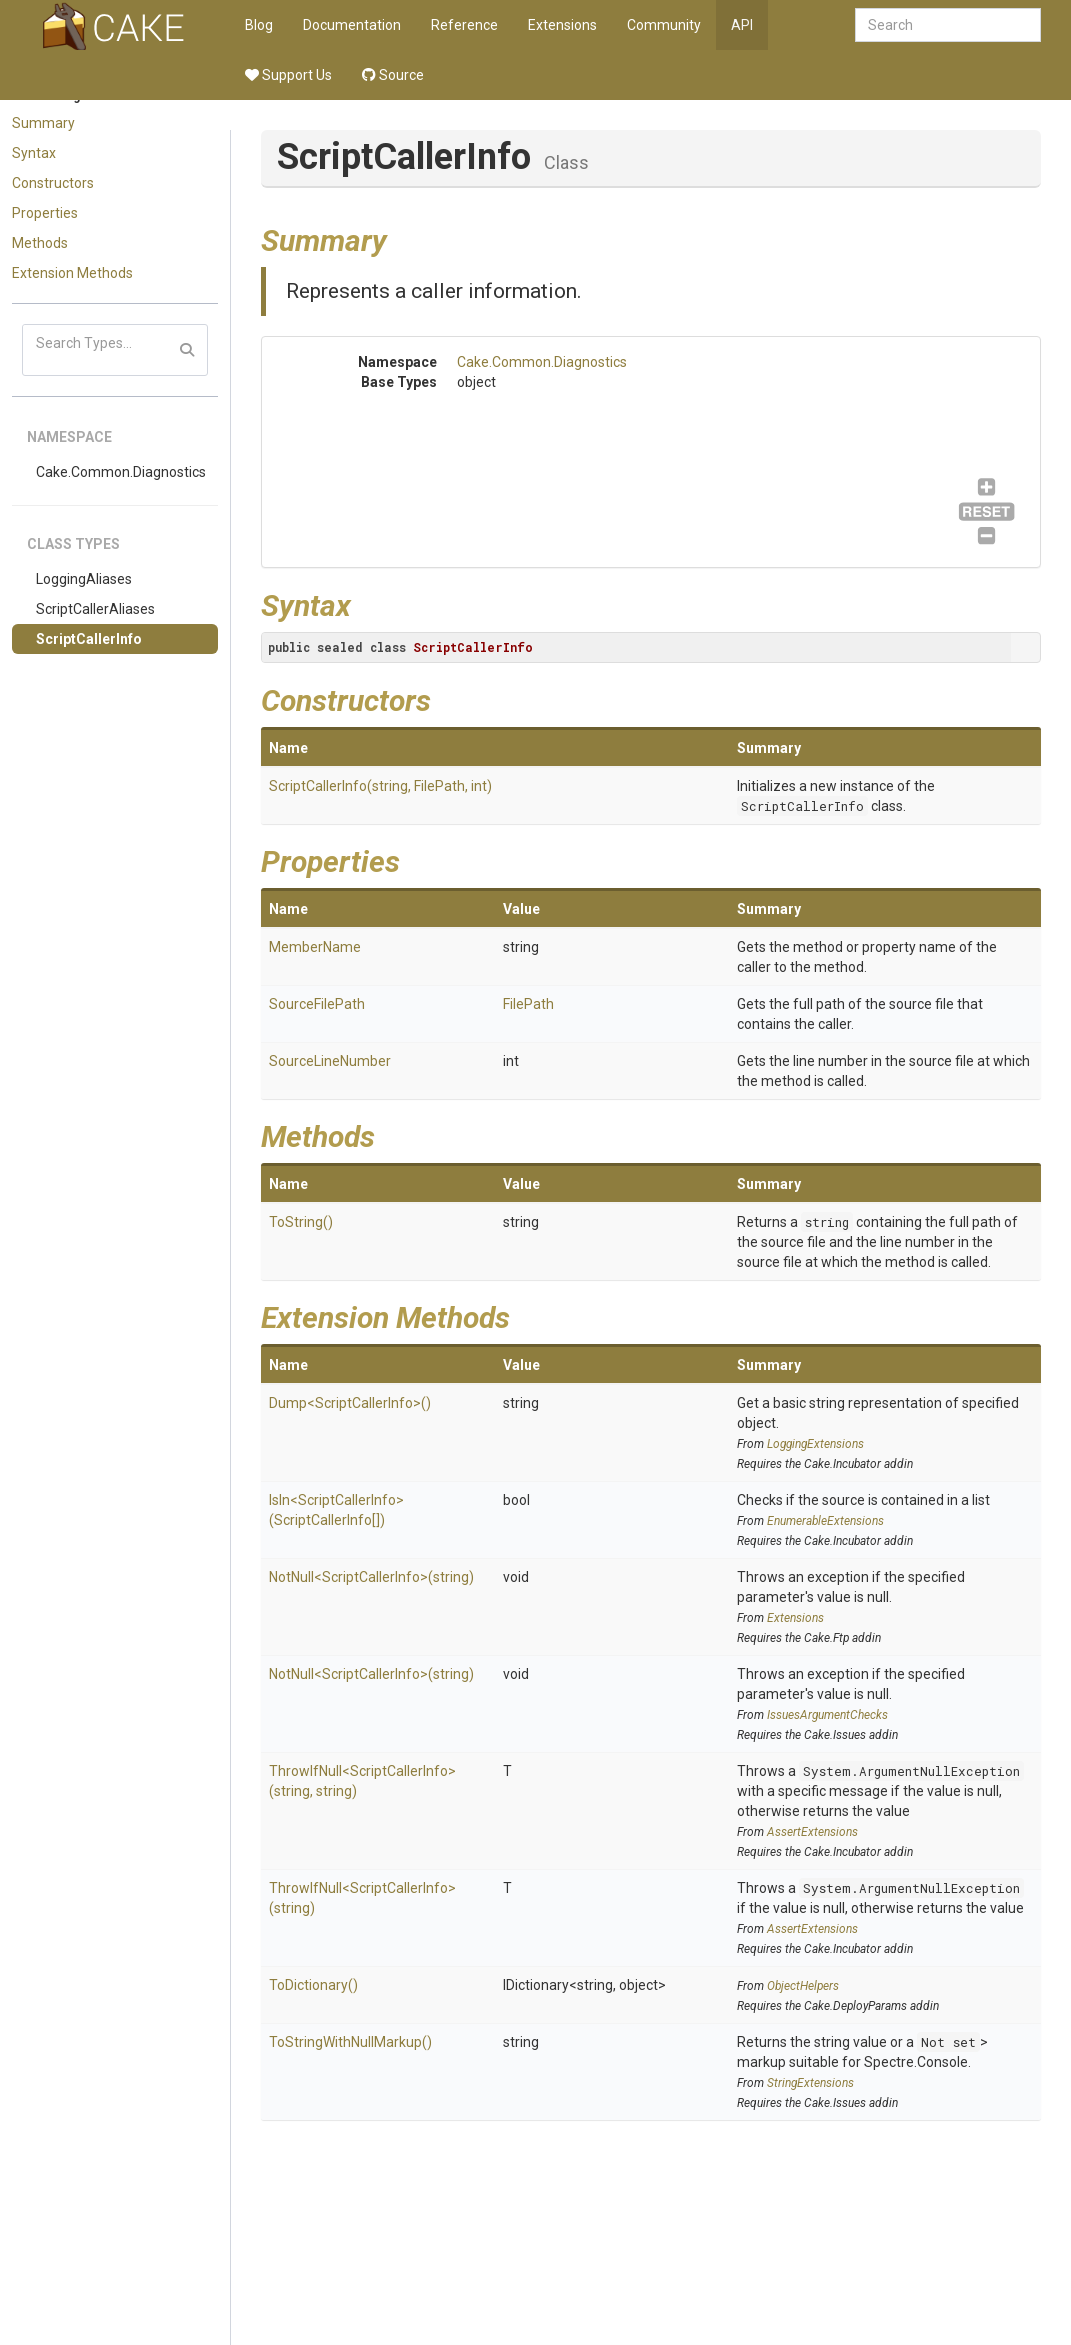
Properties (45, 213)
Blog (259, 25)
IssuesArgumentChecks (827, 1715)
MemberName (315, 947)
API (742, 25)
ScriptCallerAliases (95, 609)
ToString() (301, 1222)
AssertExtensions (812, 1832)
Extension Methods (72, 273)
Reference (464, 25)
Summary (43, 123)
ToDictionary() (313, 1985)
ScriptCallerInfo (89, 639)
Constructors (53, 183)
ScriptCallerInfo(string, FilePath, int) (380, 786)
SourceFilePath (317, 1004)
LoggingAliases (84, 579)
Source (393, 75)
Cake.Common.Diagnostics (121, 472)
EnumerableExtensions (825, 1521)
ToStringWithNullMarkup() (350, 2042)
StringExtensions (810, 2083)
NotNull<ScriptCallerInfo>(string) (371, 1577)
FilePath (528, 1004)
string (827, 1222)
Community (664, 25)
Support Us (288, 75)
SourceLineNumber (330, 1061)
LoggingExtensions (815, 1444)
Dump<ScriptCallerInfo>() (350, 1403)
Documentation (352, 25)
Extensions (562, 25)
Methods (40, 243)
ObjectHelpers (803, 1986)
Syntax (34, 153)
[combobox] (948, 25)
